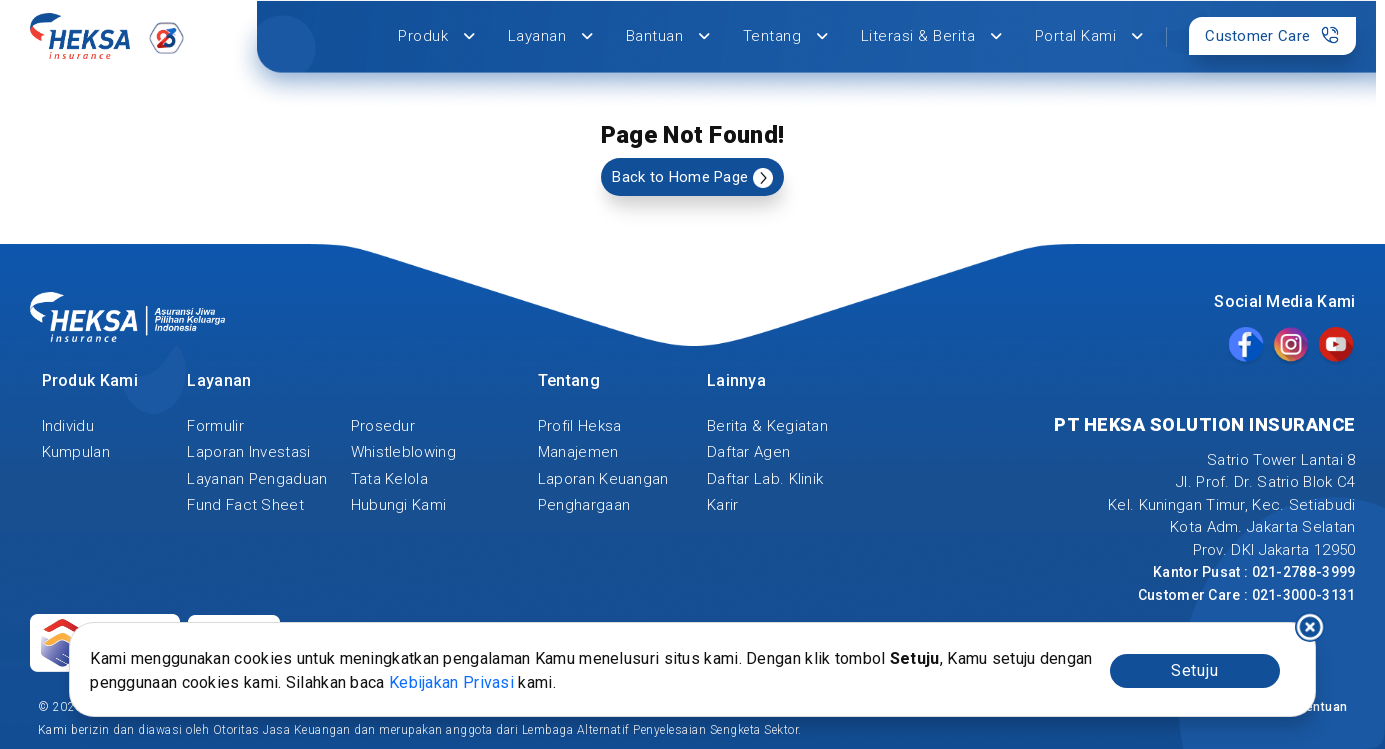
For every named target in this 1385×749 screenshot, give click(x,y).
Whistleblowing (403, 452)
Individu (68, 426)
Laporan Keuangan (603, 479)
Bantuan (668, 36)
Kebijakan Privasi (451, 682)
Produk (437, 36)
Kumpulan (76, 452)
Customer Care (1272, 35)
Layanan (551, 36)
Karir (723, 505)
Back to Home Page (692, 178)
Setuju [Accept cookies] (1195, 670)
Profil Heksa (580, 426)
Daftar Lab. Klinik (765, 479)
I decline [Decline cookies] (1310, 627)
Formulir (215, 426)
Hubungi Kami (399, 505)
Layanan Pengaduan (257, 479)
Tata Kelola (389, 479)
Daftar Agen (748, 452)
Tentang (786, 36)
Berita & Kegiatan (767, 426)
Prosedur (383, 426)
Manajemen (578, 452)
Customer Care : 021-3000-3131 (1247, 595)
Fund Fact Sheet (245, 505)
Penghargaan (584, 505)
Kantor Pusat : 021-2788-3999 (1254, 572)
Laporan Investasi (248, 452)
